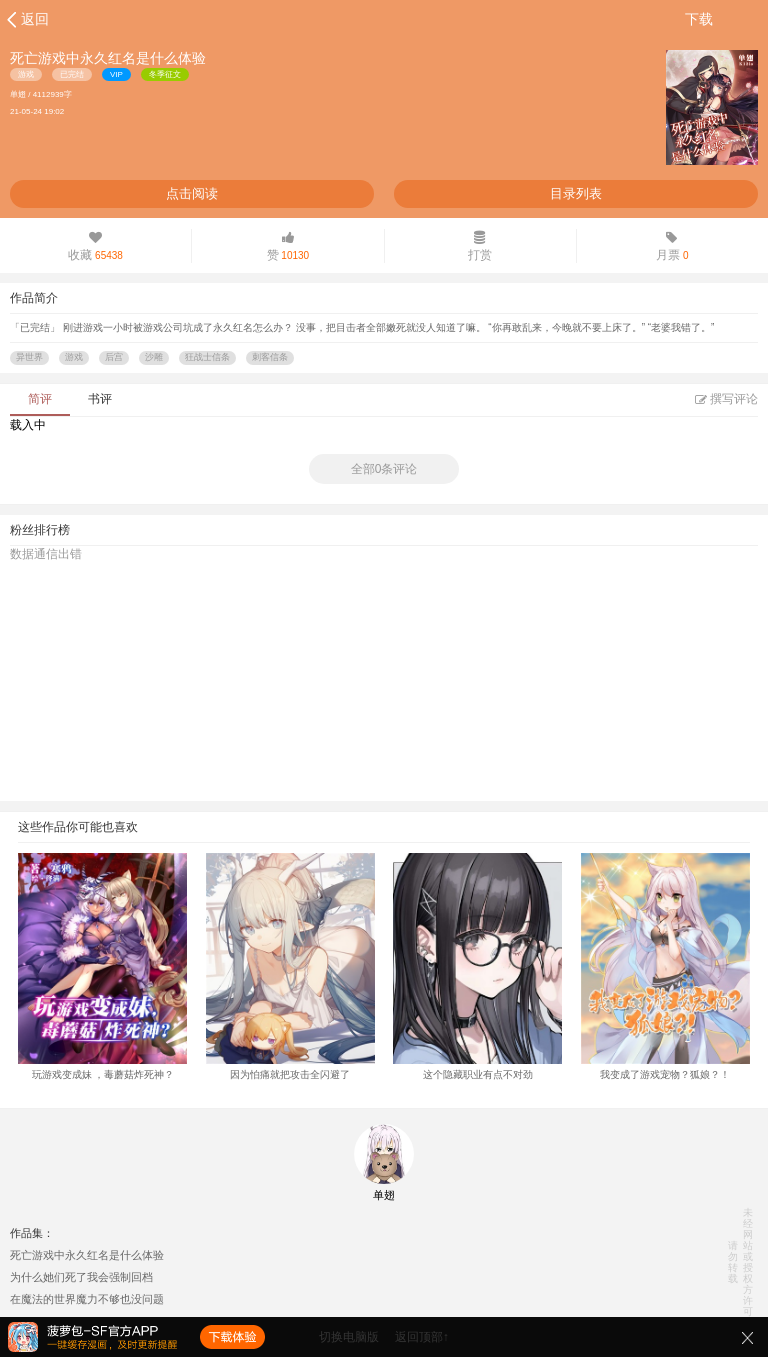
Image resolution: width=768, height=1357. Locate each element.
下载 (699, 19)
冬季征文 (165, 74)
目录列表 (576, 193)
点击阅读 (192, 193)
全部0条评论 (384, 469)
